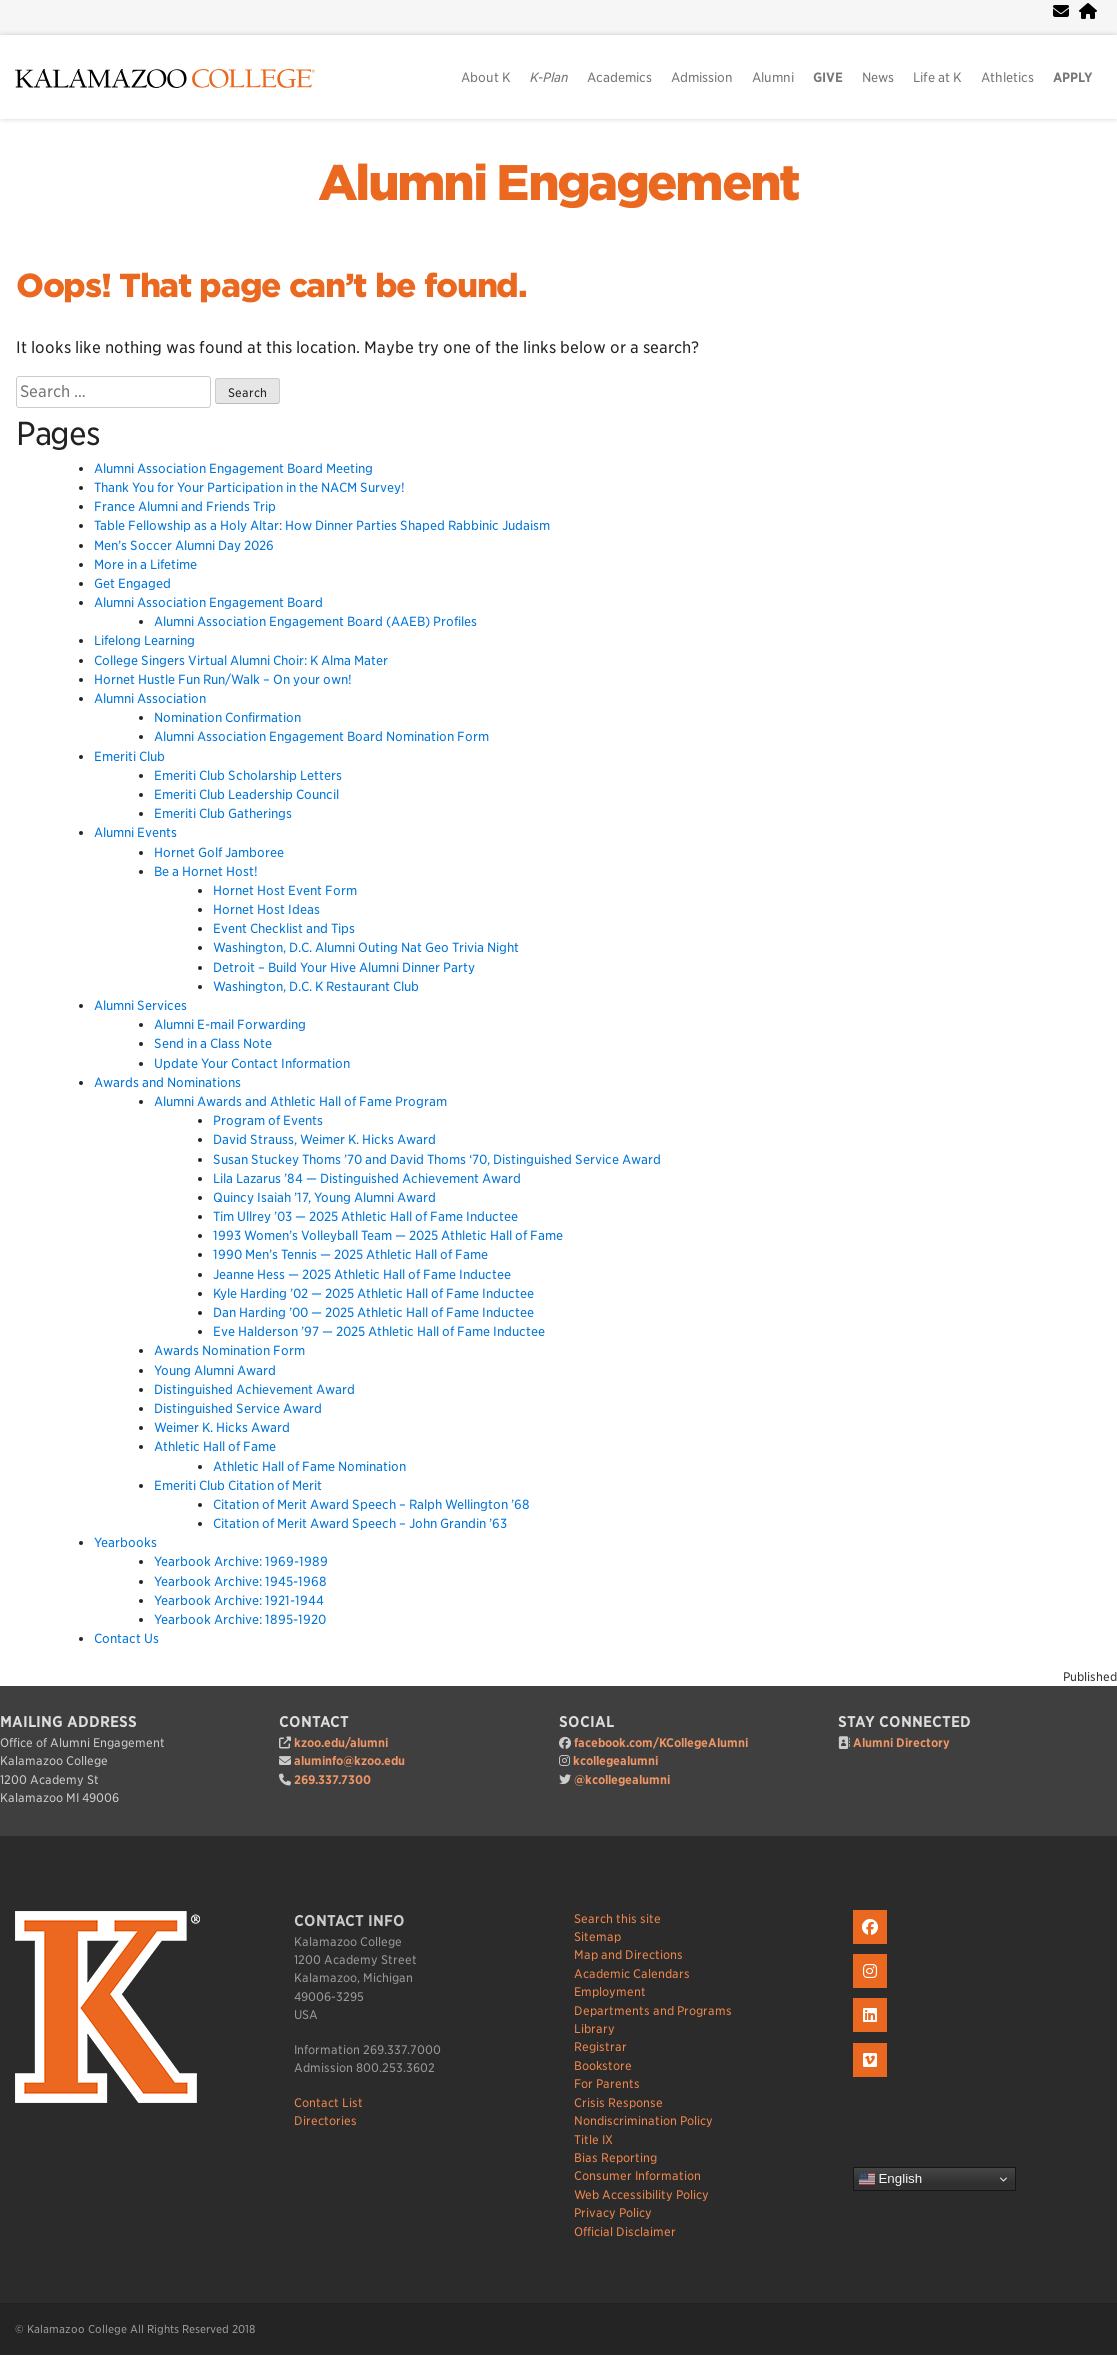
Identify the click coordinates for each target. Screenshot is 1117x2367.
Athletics (1007, 77)
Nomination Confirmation (227, 717)
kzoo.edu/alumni (341, 1742)
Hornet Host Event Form (285, 890)
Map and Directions (628, 1954)
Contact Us (126, 1638)
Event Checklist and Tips (284, 928)
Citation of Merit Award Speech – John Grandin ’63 (360, 1523)
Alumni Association (150, 698)
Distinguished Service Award (238, 1408)
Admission (702, 77)
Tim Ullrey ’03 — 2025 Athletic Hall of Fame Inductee (365, 1216)
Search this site (617, 1918)
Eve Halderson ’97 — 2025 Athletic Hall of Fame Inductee (379, 1331)
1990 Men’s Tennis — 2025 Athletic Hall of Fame (350, 1254)
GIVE (828, 77)
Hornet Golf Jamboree (219, 852)
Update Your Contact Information (252, 1063)
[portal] (1088, 11)
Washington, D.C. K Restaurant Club (316, 986)
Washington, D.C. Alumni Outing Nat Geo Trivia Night (366, 947)
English (890, 2179)
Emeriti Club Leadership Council (246, 794)
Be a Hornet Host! (206, 871)
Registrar (600, 2046)
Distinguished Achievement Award (254, 1389)
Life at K (937, 77)
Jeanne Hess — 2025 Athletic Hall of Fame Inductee (362, 1274)
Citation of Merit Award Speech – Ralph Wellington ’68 (371, 1504)
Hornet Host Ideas (266, 909)
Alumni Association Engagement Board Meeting (233, 468)
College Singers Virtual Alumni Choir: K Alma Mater (241, 660)
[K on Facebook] (872, 1944)
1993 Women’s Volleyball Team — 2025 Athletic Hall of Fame (388, 1235)
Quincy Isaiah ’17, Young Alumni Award (324, 1197)
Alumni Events (135, 832)
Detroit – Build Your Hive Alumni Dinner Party (344, 967)
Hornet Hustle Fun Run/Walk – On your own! (223, 679)
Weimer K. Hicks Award (222, 1427)
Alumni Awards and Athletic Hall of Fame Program (300, 1101)
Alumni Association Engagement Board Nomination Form (321, 736)
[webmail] (1061, 11)
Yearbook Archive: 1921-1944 (239, 1600)
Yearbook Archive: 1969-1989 (241, 1561)
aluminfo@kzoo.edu (349, 1760)
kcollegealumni (615, 1760)
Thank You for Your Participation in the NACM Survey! (249, 487)
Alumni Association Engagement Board (208, 602)
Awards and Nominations (167, 1082)
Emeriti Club (129, 756)
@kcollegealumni (622, 1779)
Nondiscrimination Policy (643, 2120)
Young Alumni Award (215, 1370)
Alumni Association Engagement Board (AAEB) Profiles (315, 621)
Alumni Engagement (558, 183)
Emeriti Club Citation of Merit (238, 1485)
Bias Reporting (615, 2157)
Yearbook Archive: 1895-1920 (240, 1619)
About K (486, 77)
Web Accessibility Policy (641, 2194)
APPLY (1073, 77)
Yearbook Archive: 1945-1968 (240, 1581)
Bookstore (603, 2065)
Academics (619, 77)
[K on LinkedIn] (872, 2032)
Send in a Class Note (213, 1043)
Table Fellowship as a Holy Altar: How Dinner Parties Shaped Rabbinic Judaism (323, 525)
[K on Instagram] (872, 1988)
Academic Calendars (632, 1973)
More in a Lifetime (145, 564)
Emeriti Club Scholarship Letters (248, 775)
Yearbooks (125, 1542)
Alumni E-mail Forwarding (230, 1024)
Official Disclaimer (625, 2231)
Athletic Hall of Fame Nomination (309, 1466)
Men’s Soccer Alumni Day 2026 (184, 545)
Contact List (328, 2102)
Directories (325, 2120)
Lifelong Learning (144, 640)
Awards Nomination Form (229, 1350)
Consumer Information (637, 2175)
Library (594, 2028)
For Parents (607, 2083)
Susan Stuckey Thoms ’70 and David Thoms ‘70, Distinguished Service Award (437, 1159)
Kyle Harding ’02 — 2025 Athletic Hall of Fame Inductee (373, 1293)
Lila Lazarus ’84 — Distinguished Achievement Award (367, 1178)
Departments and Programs (653, 2010)
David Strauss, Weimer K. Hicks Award (324, 1139)
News (878, 77)
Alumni (773, 77)
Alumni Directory (901, 1742)
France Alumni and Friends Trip (185, 506)
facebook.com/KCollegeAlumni (661, 1742)
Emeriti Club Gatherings (223, 813)
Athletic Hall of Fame (215, 1446)
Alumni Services (140, 1005)
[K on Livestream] (872, 2077)
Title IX (593, 2139)
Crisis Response (618, 2102)
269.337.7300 (332, 1779)
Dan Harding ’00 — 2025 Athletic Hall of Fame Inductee (373, 1312)
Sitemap (597, 1936)
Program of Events (268, 1120)
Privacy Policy (613, 2212)
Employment (610, 1991)
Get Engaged (132, 583)
